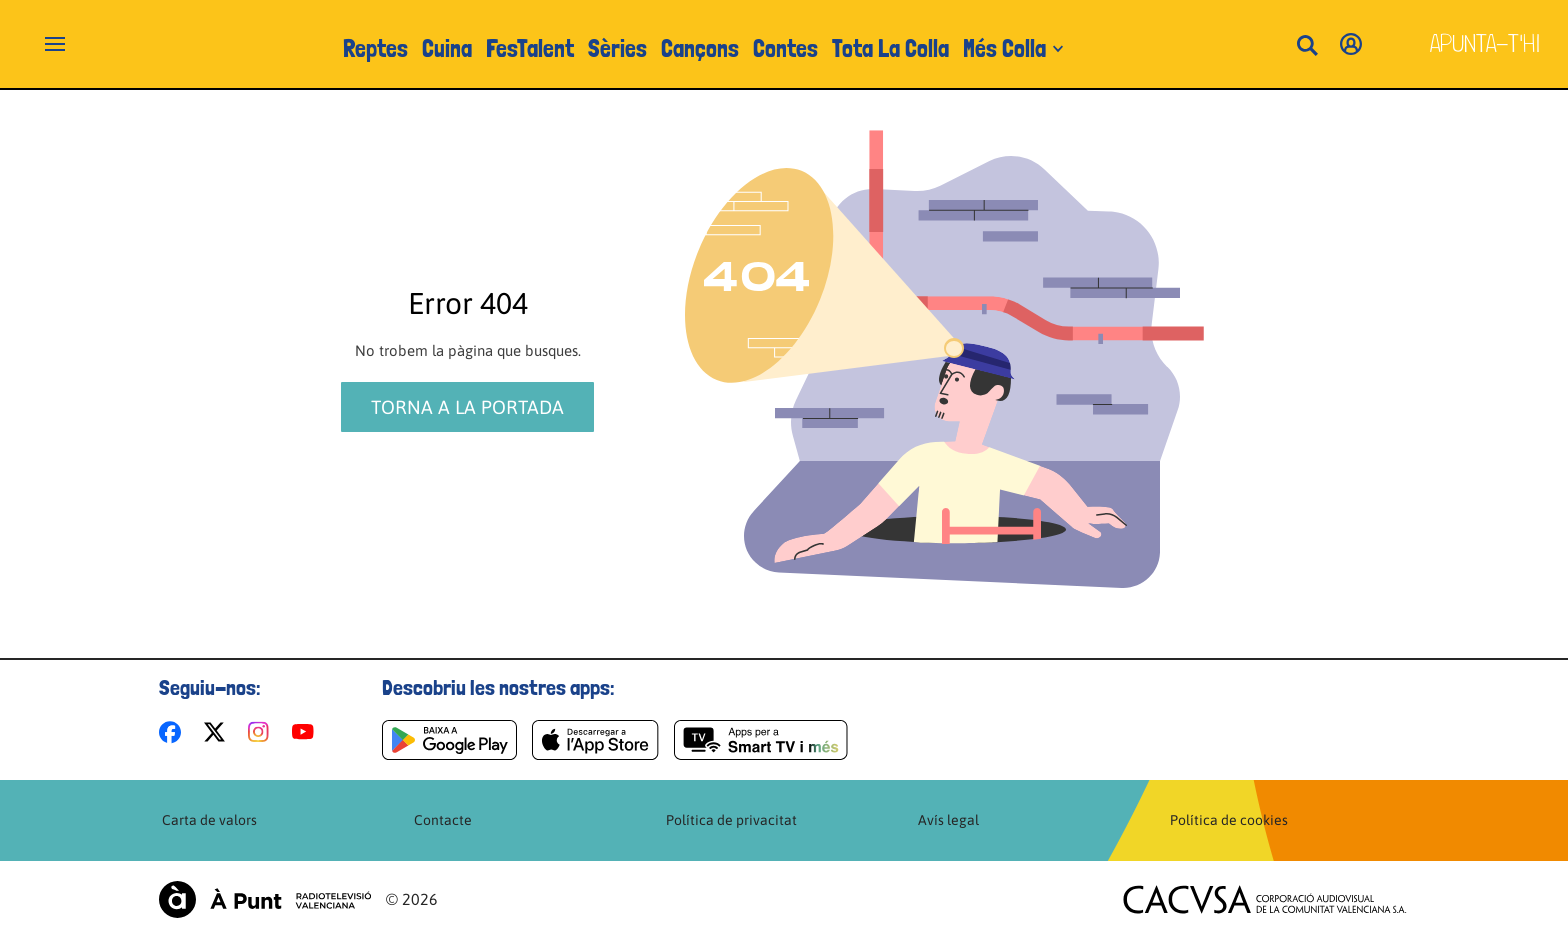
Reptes (375, 48)
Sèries (617, 48)
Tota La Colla (890, 48)
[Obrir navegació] (55, 44)
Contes (785, 48)
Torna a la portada (467, 407)
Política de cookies (1229, 820)
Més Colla (1004, 48)
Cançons (700, 48)
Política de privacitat (731, 820)
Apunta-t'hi (1485, 43)
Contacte (443, 820)
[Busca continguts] (1307, 46)
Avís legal (948, 820)
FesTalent (530, 48)
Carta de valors (209, 820)
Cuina (447, 48)
